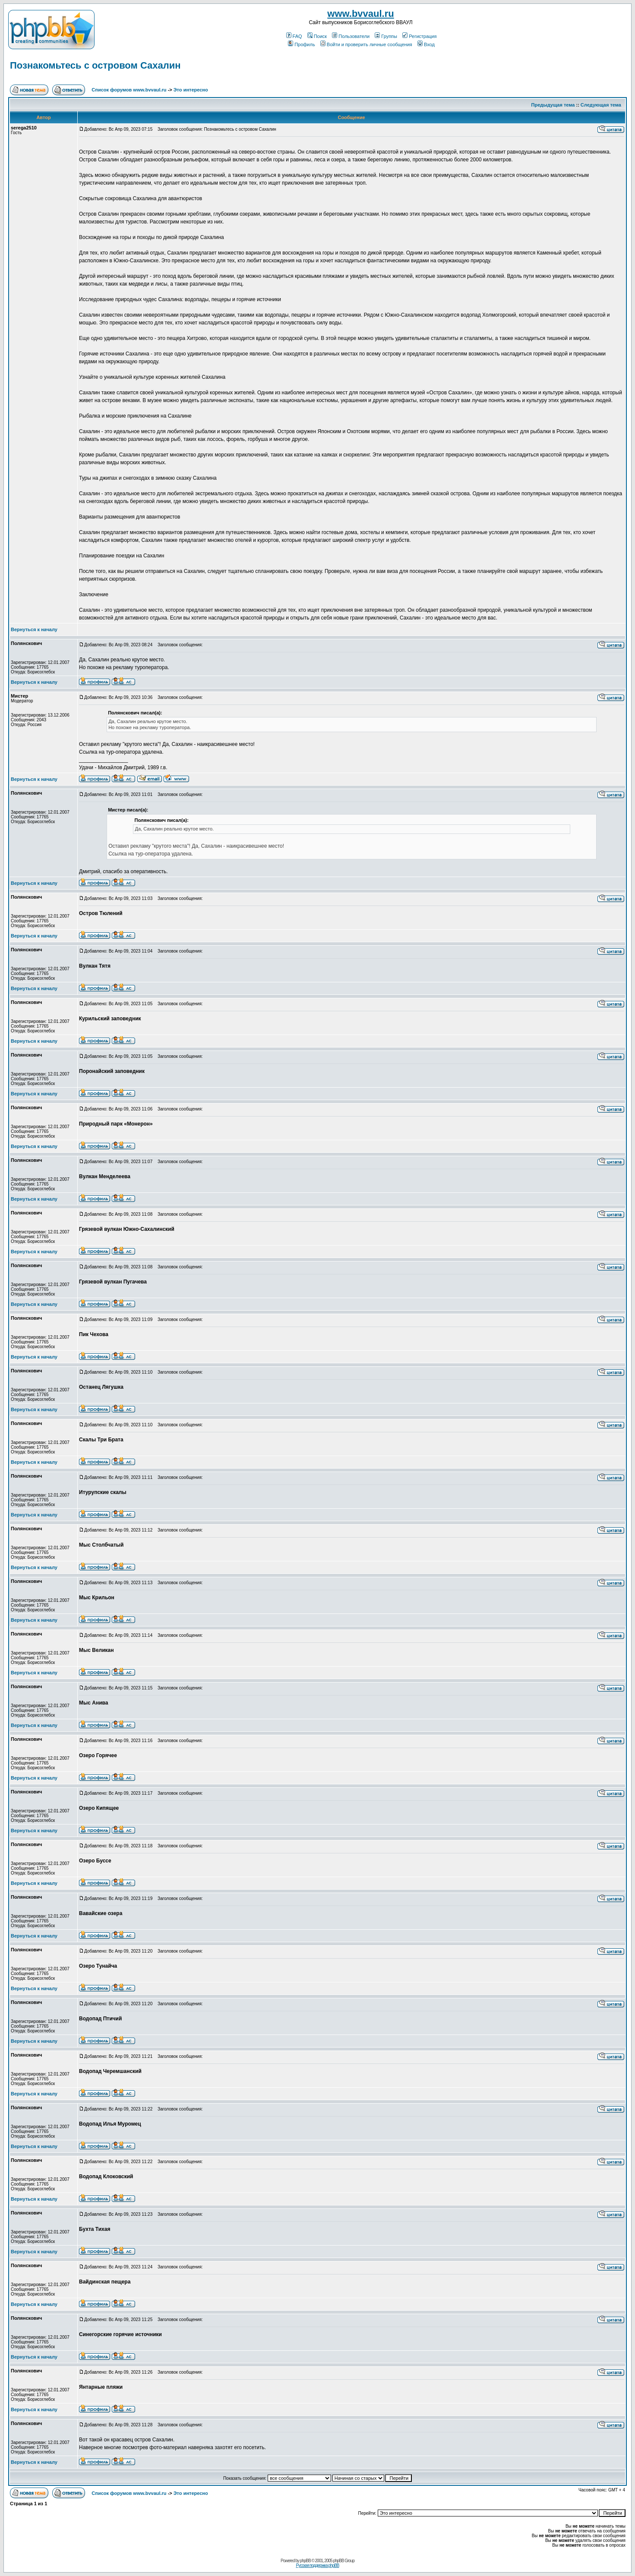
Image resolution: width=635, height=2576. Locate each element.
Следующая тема (601, 104)
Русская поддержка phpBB (317, 2565)
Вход (426, 44)
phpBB (305, 2560)
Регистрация (419, 36)
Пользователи (351, 36)
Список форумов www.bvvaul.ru (129, 89)
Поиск (317, 36)
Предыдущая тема (553, 104)
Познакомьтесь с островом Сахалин (95, 65)
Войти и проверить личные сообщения (366, 44)
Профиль (301, 44)
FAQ (294, 36)
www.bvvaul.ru (360, 13)
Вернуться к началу (34, 629)
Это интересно (191, 89)
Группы (386, 36)
